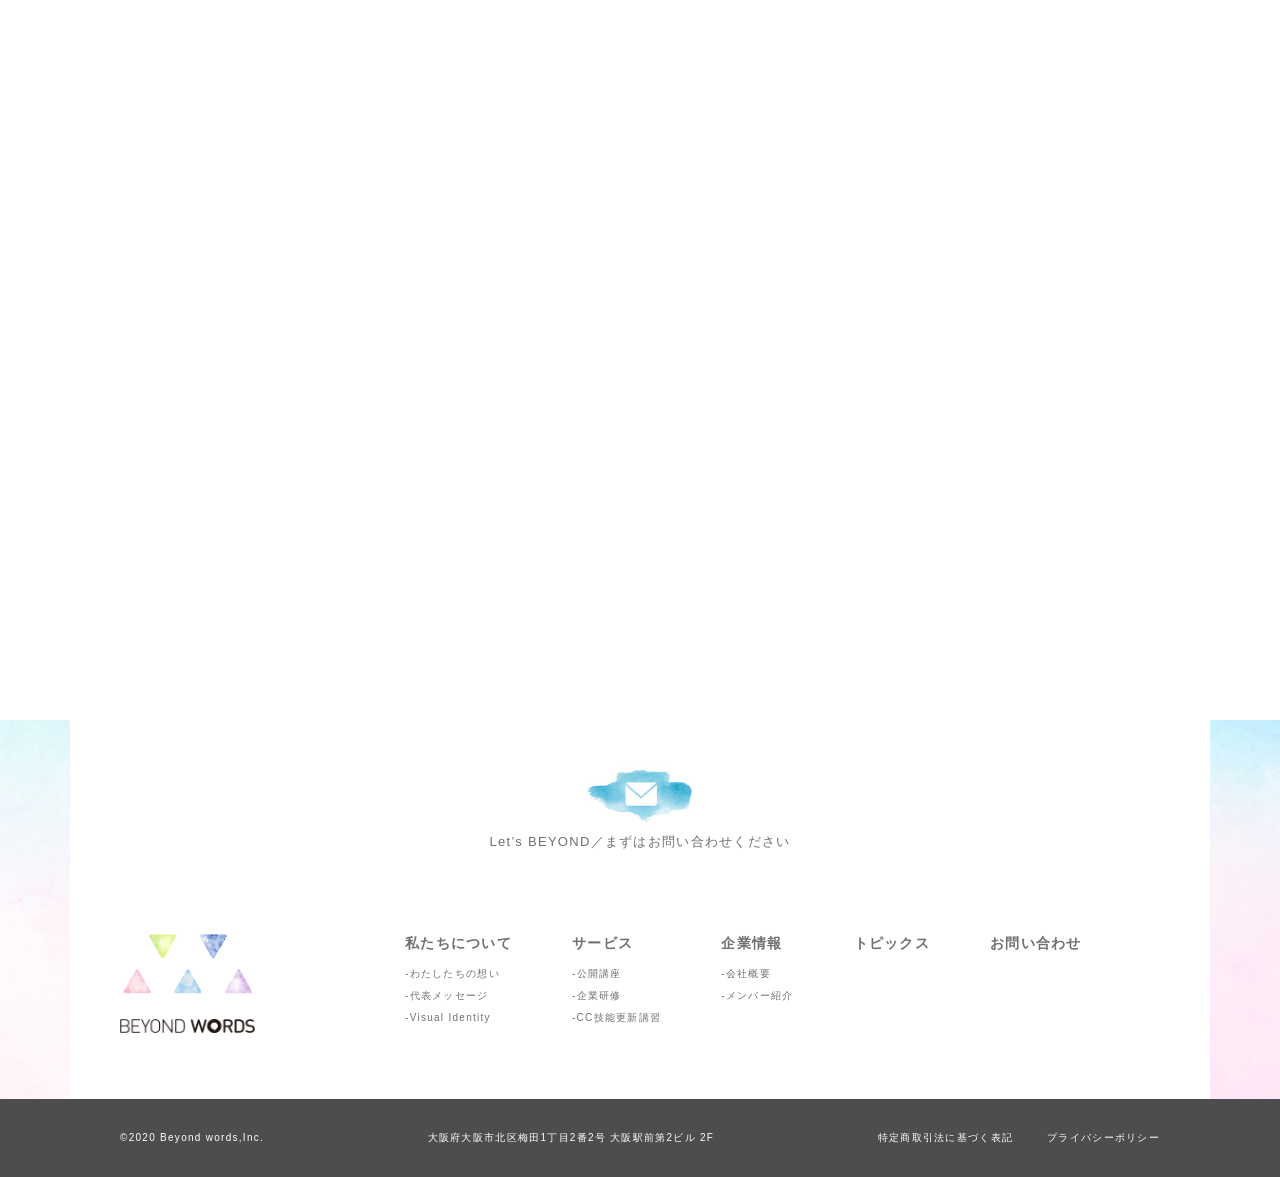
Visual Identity (450, 1017)
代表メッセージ (449, 995)
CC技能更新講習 (619, 1017)
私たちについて (458, 943)
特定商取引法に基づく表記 (945, 1137)
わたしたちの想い (455, 973)
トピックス (892, 943)
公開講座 (599, 973)
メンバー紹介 (760, 995)
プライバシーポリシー (1103, 1137)
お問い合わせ (1036, 943)
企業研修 (599, 995)
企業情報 (751, 943)
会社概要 (748, 973)
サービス (602, 943)
